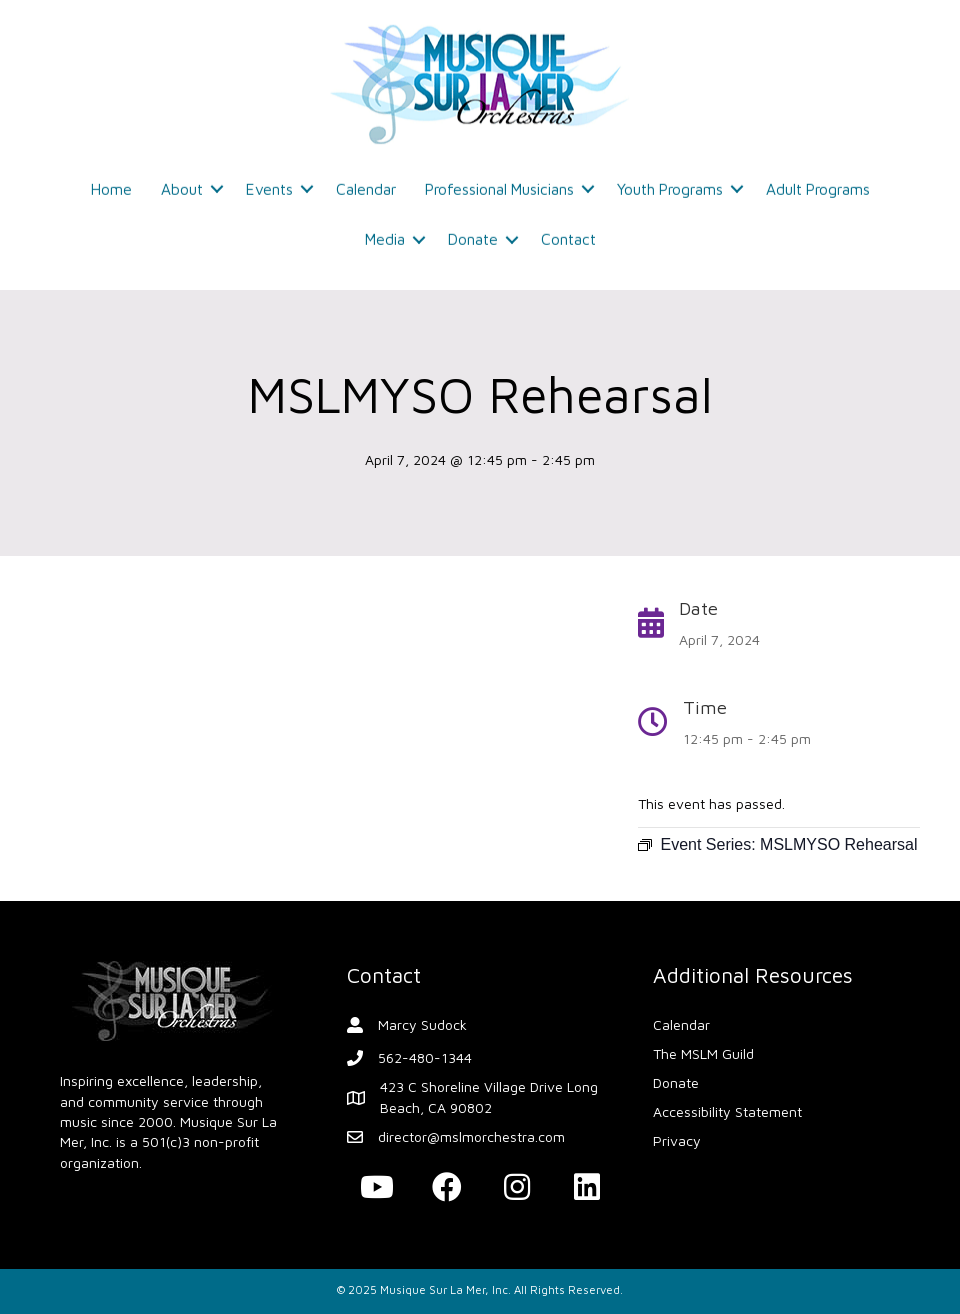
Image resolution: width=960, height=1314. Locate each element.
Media (385, 235)
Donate (473, 235)
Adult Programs (818, 185)
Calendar (366, 185)
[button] (377, 1187)
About (182, 185)
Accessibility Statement (727, 1111)
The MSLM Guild (703, 1053)
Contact (568, 235)
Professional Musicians (499, 185)
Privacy (677, 1140)
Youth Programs (670, 185)
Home (111, 185)
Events (269, 185)
